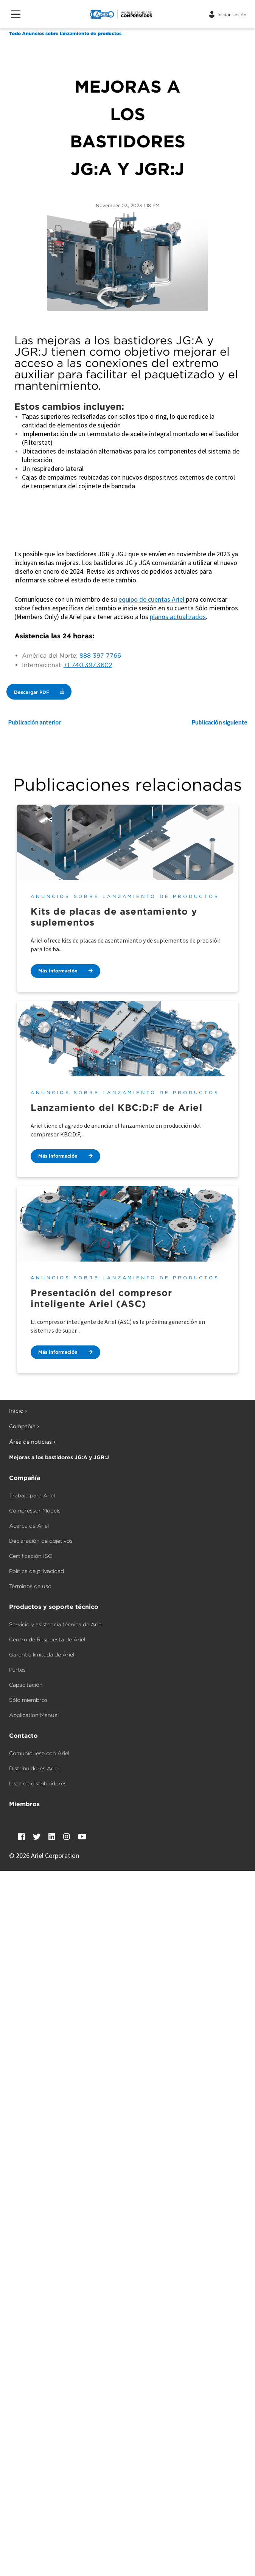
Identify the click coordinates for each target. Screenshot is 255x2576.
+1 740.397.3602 (88, 665)
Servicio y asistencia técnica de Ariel (56, 1624)
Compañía (24, 1478)
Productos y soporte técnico (53, 1606)
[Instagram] (66, 1836)
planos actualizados (178, 616)
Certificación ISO (31, 1556)
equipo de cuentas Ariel (152, 599)
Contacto (23, 1735)
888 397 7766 (100, 655)
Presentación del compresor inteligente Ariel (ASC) (101, 1298)
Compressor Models (35, 1511)
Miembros (24, 1804)
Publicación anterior (34, 722)
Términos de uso (30, 1586)
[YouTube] (82, 1836)
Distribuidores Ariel (34, 1768)
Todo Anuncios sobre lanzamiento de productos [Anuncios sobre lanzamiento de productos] (65, 33)
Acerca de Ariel (29, 1526)
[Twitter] (36, 1836)
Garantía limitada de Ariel (41, 1655)
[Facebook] (21, 1836)
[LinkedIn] (51, 1836)
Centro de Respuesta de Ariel (47, 1639)
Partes (17, 1670)
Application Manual (34, 1715)
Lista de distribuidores (38, 1783)
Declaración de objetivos (41, 1541)
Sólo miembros (28, 1700)
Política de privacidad (36, 1571)
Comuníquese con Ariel (39, 1753)
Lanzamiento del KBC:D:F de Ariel (116, 1107)
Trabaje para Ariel (32, 1495)
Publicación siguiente (219, 722)
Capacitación (26, 1685)
